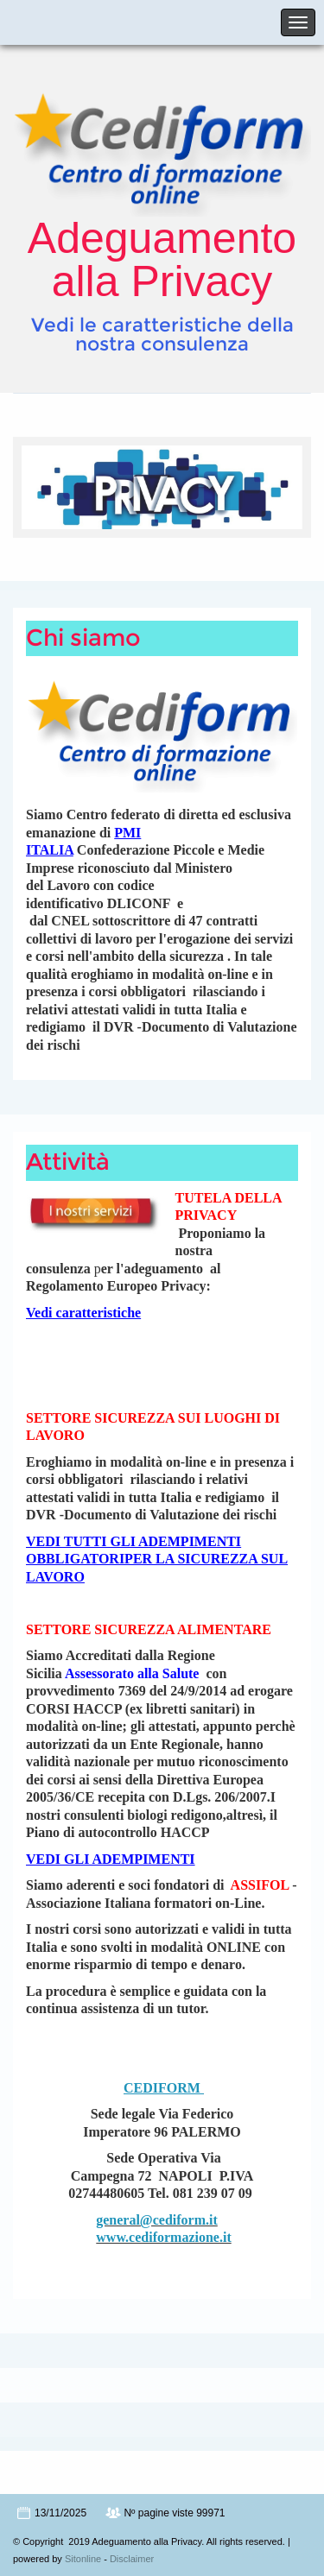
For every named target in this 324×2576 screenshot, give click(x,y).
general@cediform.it (157, 2220)
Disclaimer (132, 2559)
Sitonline (83, 2559)
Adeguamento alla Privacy (162, 260)
